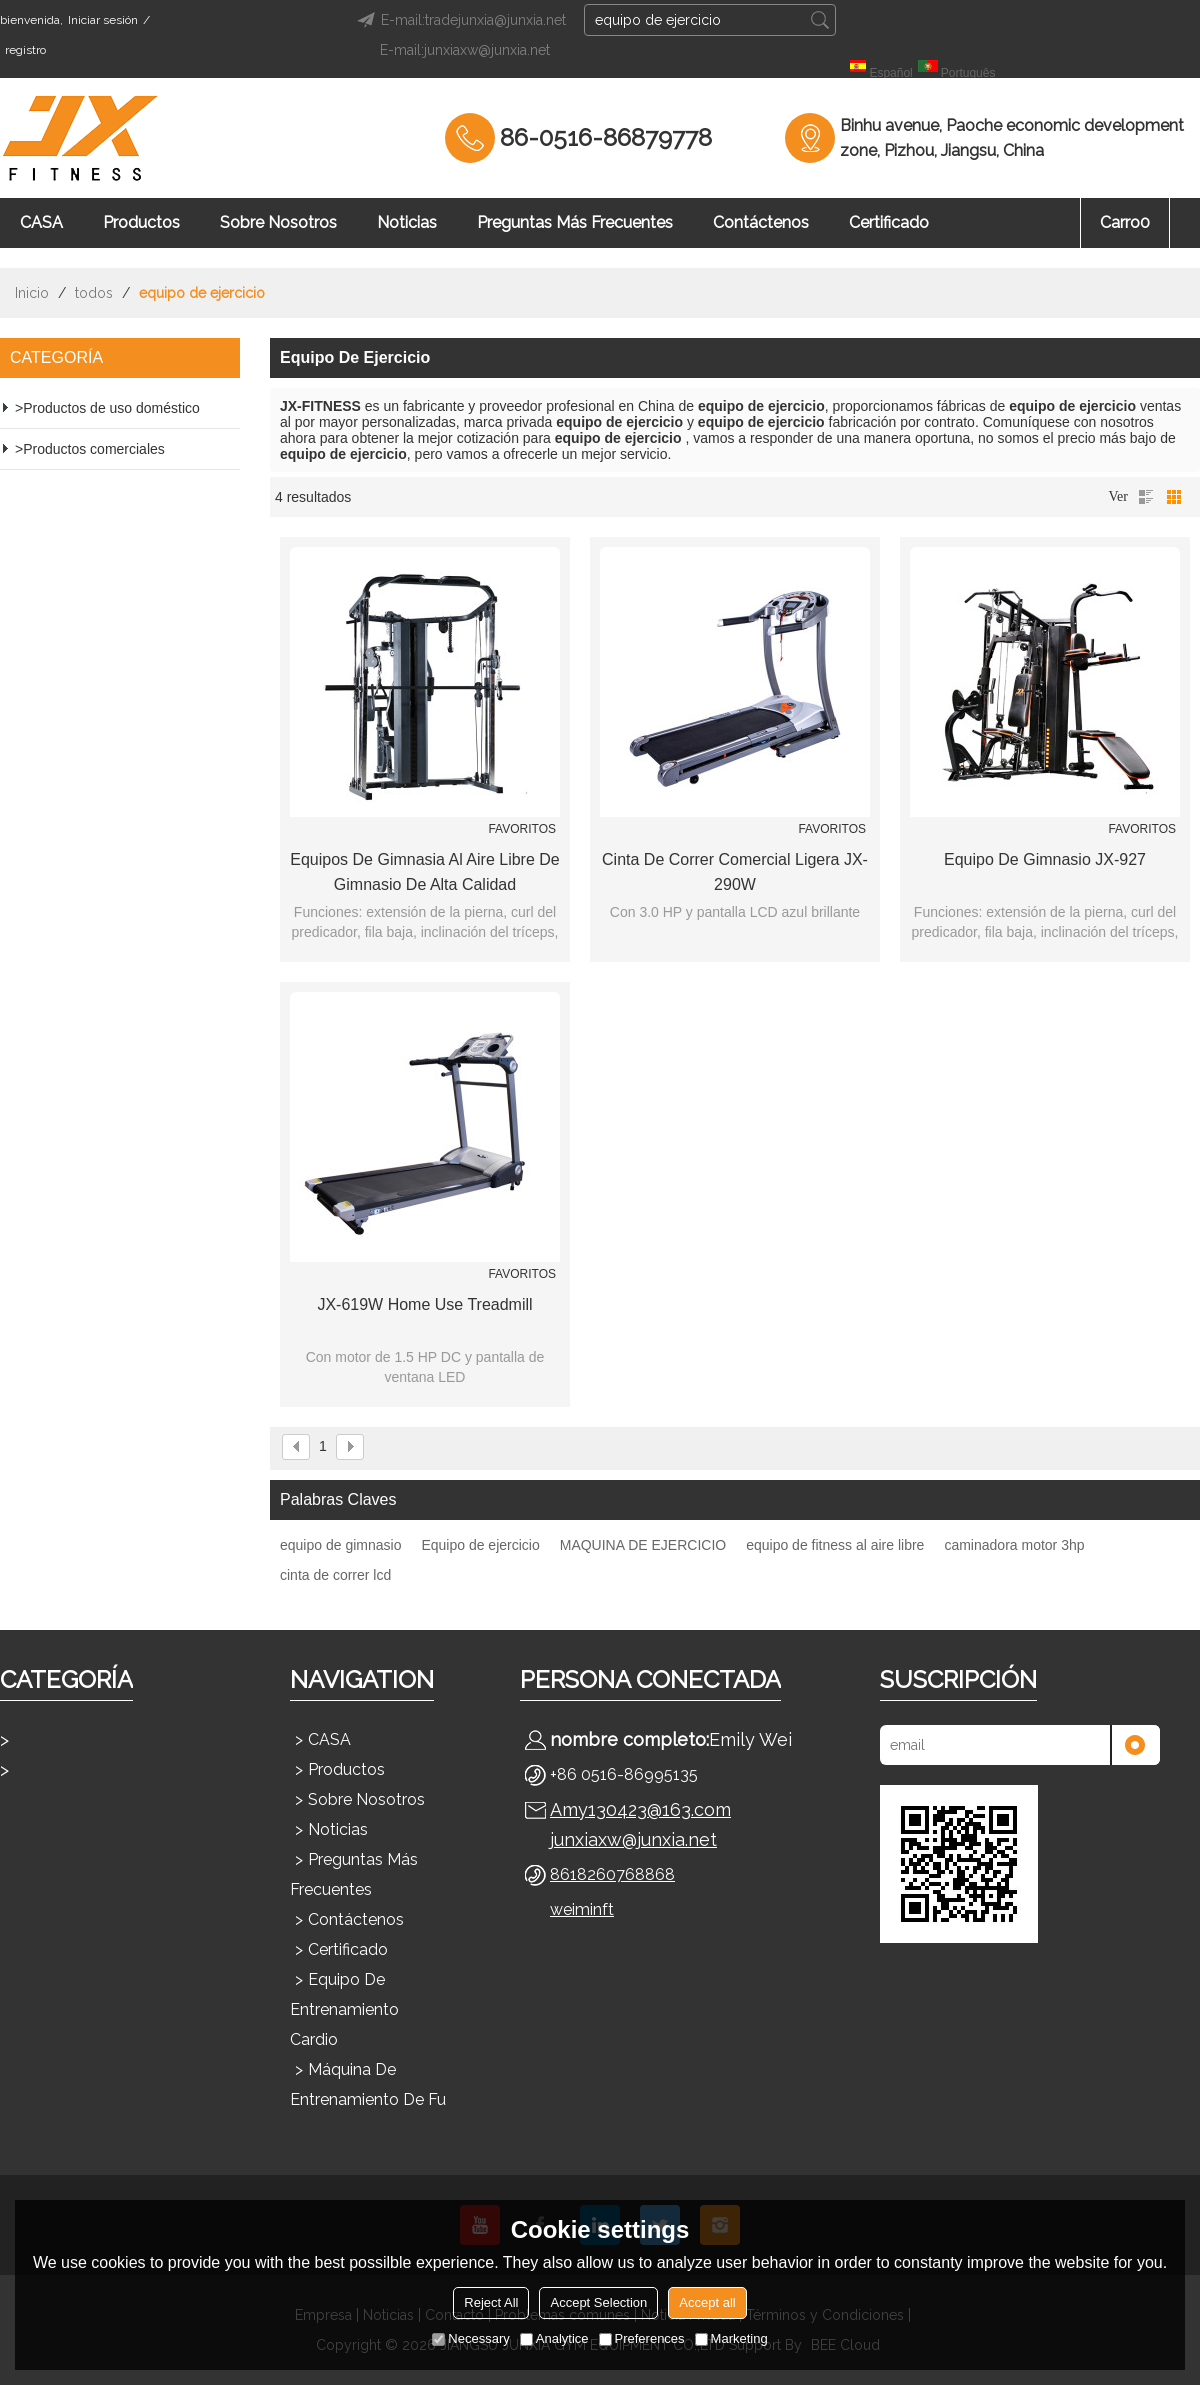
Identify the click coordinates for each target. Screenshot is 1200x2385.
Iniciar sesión (103, 20)
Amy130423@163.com (640, 1809)
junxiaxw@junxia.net (633, 1839)
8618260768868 (612, 1874)
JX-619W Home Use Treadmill (424, 1304)
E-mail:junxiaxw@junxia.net (465, 50)
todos (94, 293)
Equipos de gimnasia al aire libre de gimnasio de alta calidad (424, 872)
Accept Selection (598, 2302)
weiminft (582, 1909)
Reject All (491, 2302)
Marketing (731, 2338)
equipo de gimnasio (340, 1545)
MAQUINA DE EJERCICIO (643, 1545)
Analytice (554, 2338)
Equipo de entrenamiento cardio (344, 2009)
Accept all (707, 2302)
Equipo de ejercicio (480, 1545)
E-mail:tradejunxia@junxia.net (458, 20)
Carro (1125, 222)
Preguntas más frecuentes (575, 222)
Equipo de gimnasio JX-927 (1045, 859)
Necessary (470, 2338)
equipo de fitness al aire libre (835, 1545)
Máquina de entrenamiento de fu (368, 2084)
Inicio (32, 293)
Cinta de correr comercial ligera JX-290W (735, 872)
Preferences (642, 2338)
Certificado (889, 222)
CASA (41, 222)
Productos (141, 222)
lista (1146, 497)
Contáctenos (761, 222)
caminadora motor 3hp (1014, 1545)
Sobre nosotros (278, 222)
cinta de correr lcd (335, 1575)
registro (25, 50)
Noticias (407, 222)
